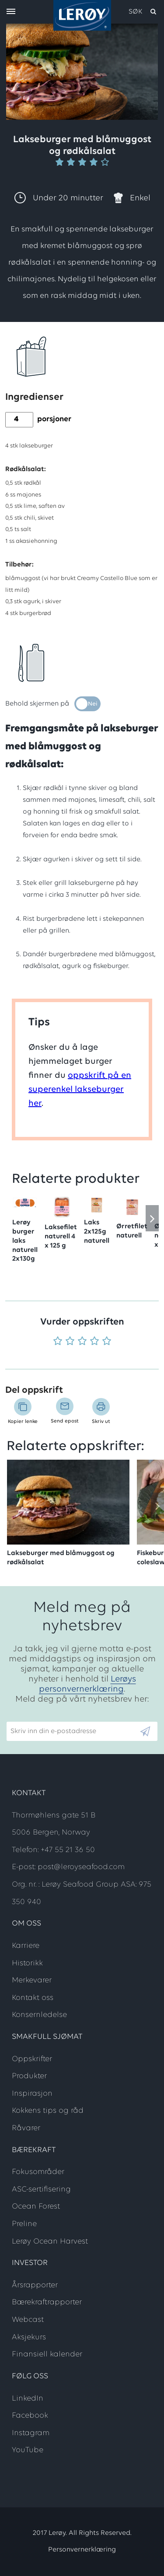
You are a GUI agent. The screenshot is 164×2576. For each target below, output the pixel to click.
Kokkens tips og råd (48, 2111)
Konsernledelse (39, 2015)
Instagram (30, 2433)
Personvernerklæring (82, 2549)
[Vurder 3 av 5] (82, 1341)
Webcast (28, 2320)
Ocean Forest (36, 2206)
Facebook (30, 2416)
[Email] (72, 1731)
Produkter (29, 2076)
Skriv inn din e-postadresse (49, 1717)
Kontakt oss (32, 1998)
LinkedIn (27, 2398)
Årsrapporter (35, 2285)
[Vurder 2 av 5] (70, 1341)
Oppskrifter (32, 2059)
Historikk (27, 1963)
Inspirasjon (32, 2094)
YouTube (27, 2450)
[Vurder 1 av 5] (58, 1341)
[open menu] (11, 12)
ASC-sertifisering (41, 2189)
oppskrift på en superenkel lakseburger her (79, 1089)
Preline (24, 2224)
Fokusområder (38, 2172)
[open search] (143, 11)
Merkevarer (32, 1980)
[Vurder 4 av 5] (94, 1341)
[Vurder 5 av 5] (107, 1341)
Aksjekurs (29, 2337)
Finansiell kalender (47, 2354)
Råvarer (26, 2128)
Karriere (25, 1946)
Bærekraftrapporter (47, 2302)
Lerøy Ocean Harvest (50, 2241)
